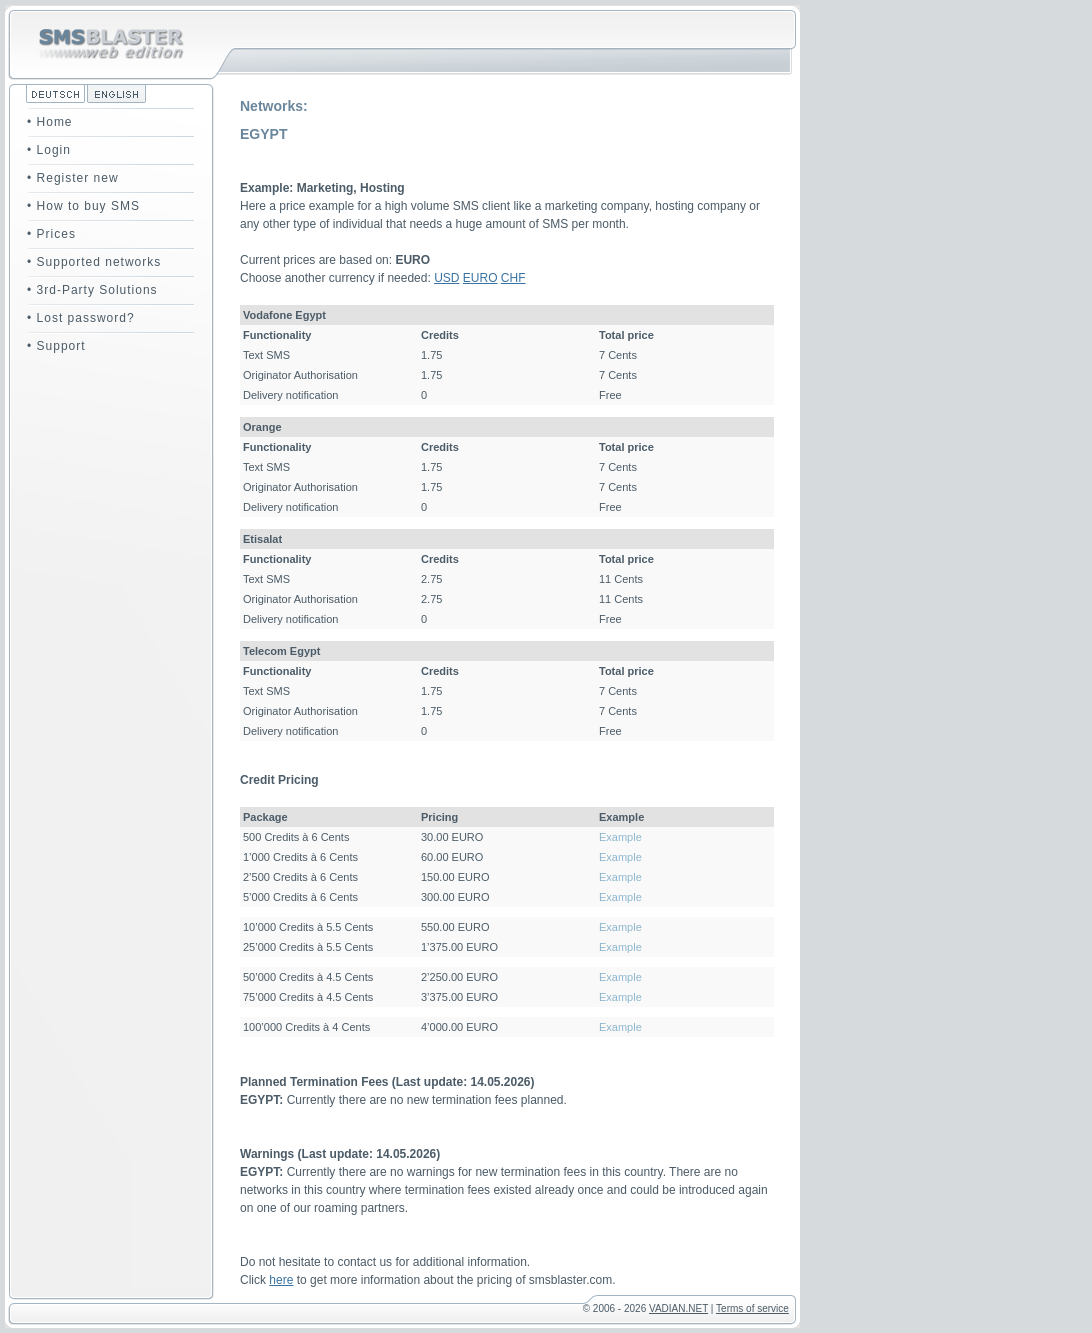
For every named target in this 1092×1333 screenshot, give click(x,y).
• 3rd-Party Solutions (92, 290)
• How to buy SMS (83, 206)
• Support (56, 346)
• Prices (51, 234)
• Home (50, 122)
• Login (49, 150)
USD (446, 278)
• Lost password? (81, 318)
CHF (513, 278)
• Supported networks (94, 262)
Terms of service (752, 1308)
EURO (480, 278)
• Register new (73, 178)
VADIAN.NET (678, 1308)
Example (620, 837)
